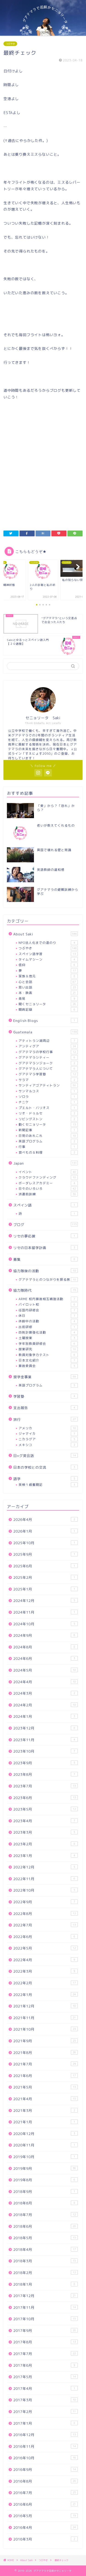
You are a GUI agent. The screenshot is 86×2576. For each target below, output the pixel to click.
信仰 (48, 965)
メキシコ (48, 1445)
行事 (48, 1146)
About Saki (45, 934)
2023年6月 (45, 1797)
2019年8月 (45, 2179)
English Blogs (45, 1020)
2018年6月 (45, 2226)
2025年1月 (45, 1589)
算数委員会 (48, 1366)
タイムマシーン (48, 959)
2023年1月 (45, 1855)
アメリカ (48, 1428)
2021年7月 (45, 2064)
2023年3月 (45, 1832)
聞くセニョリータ (48, 1004)
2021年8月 (45, 2052)
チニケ (48, 1102)
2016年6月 (45, 2504)
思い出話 (48, 987)
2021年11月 (45, 2017)
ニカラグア (48, 1439)
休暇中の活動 (48, 1321)
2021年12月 (45, 2006)
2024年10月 (45, 1623)
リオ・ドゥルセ (48, 1113)
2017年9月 (45, 2330)
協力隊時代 (45, 1290)
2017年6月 (45, 2365)
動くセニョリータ (48, 1124)
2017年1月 (45, 2423)
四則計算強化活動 (48, 1332)
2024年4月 (45, 1681)
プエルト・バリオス (48, 1108)
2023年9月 (45, 1762)
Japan (45, 1163)
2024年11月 (45, 1612)
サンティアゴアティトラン (48, 1085)
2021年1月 (45, 2121)
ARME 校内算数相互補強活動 (48, 1299)
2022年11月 (45, 1878)
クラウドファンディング (48, 1177)
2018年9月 (45, 2191)
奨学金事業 (45, 1376)
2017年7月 (45, 2353)
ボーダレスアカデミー (48, 1183)
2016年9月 (45, 2469)
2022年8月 (45, 1913)
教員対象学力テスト (48, 1355)
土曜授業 (48, 1338)
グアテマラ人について (48, 1068)
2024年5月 (45, 1670)
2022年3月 (45, 1971)
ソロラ (48, 1096)
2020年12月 (45, 2133)
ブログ (45, 1224)
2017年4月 (45, 2388)
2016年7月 (45, 2492)
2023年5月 (45, 1809)
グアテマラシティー (48, 1057)
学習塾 (45, 1396)
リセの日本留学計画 (45, 1247)
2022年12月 (45, 1867)
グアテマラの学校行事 (48, 1052)
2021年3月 (45, 2110)
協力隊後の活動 (45, 1270)
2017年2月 (45, 2411)
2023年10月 (45, 1751)
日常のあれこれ (48, 1135)
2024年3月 (45, 1693)
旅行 (45, 1419)
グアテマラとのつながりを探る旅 (48, 1279)
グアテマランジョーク (48, 1063)
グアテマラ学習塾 (48, 1074)
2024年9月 (45, 1635)
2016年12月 (45, 2434)
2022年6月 (45, 1936)
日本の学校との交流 (45, 1467)
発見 (48, 998)
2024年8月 (45, 1647)
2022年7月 (45, 1925)
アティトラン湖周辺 (48, 1040)
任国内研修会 (48, 1310)
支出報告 (45, 1407)
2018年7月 (45, 2214)
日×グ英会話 (45, 1455)
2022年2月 (45, 1982)
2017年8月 (45, 2342)
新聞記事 (48, 1130)
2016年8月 (45, 2481)
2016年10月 (45, 2457)
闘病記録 (48, 1009)
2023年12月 (45, 1728)
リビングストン (48, 1119)
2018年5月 (45, 2237)
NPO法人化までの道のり (48, 942)
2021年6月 (45, 2075)
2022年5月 (45, 1948)
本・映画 (48, 993)
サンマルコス (48, 1091)
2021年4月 (45, 2098)
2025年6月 (45, 1565)
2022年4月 (45, 1959)
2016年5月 (45, 2515)
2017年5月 (45, 2376)
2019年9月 (45, 2168)
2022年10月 (45, 1890)
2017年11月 (45, 2307)
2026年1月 (45, 1531)
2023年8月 (45, 1774)
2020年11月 (45, 2145)
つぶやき (10, 43)
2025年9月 (45, 1554)
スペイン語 (45, 1205)
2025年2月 (45, 1577)
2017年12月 (45, 2295)
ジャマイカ (48, 1433)
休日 (48, 1315)
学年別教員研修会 (48, 1343)
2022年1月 (45, 1994)
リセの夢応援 (45, 1236)
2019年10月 (45, 2156)
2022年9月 (45, 1901)
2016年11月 (45, 2446)
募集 (45, 1259)
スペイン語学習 (48, 954)
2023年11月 (45, 1739)
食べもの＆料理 (48, 1152)
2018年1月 (45, 2284)
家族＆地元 (48, 976)
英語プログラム (48, 1141)
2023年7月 (45, 1786)
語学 (45, 1478)
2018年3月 (45, 2260)
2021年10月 (45, 2029)
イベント (48, 1172)
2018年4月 (45, 2249)
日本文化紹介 (48, 1360)
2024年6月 (45, 1658)
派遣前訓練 (48, 1194)
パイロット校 (48, 1304)
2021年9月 (45, 2040)
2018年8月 (45, 2203)
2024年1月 (45, 1716)
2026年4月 (45, 1519)
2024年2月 (45, 1704)
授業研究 (48, 1349)
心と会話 (48, 982)
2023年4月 (45, 1820)
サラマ (48, 1080)
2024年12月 (45, 1600)
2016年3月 (45, 2539)
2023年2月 (45, 1843)
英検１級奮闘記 (48, 1484)
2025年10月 (45, 1542)
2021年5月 (45, 2087)
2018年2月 (45, 2272)
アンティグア (48, 1046)
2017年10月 (45, 2318)
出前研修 (48, 1327)
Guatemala (45, 1032)
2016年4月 (45, 2527)
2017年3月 (45, 2399)
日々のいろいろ (48, 1188)
